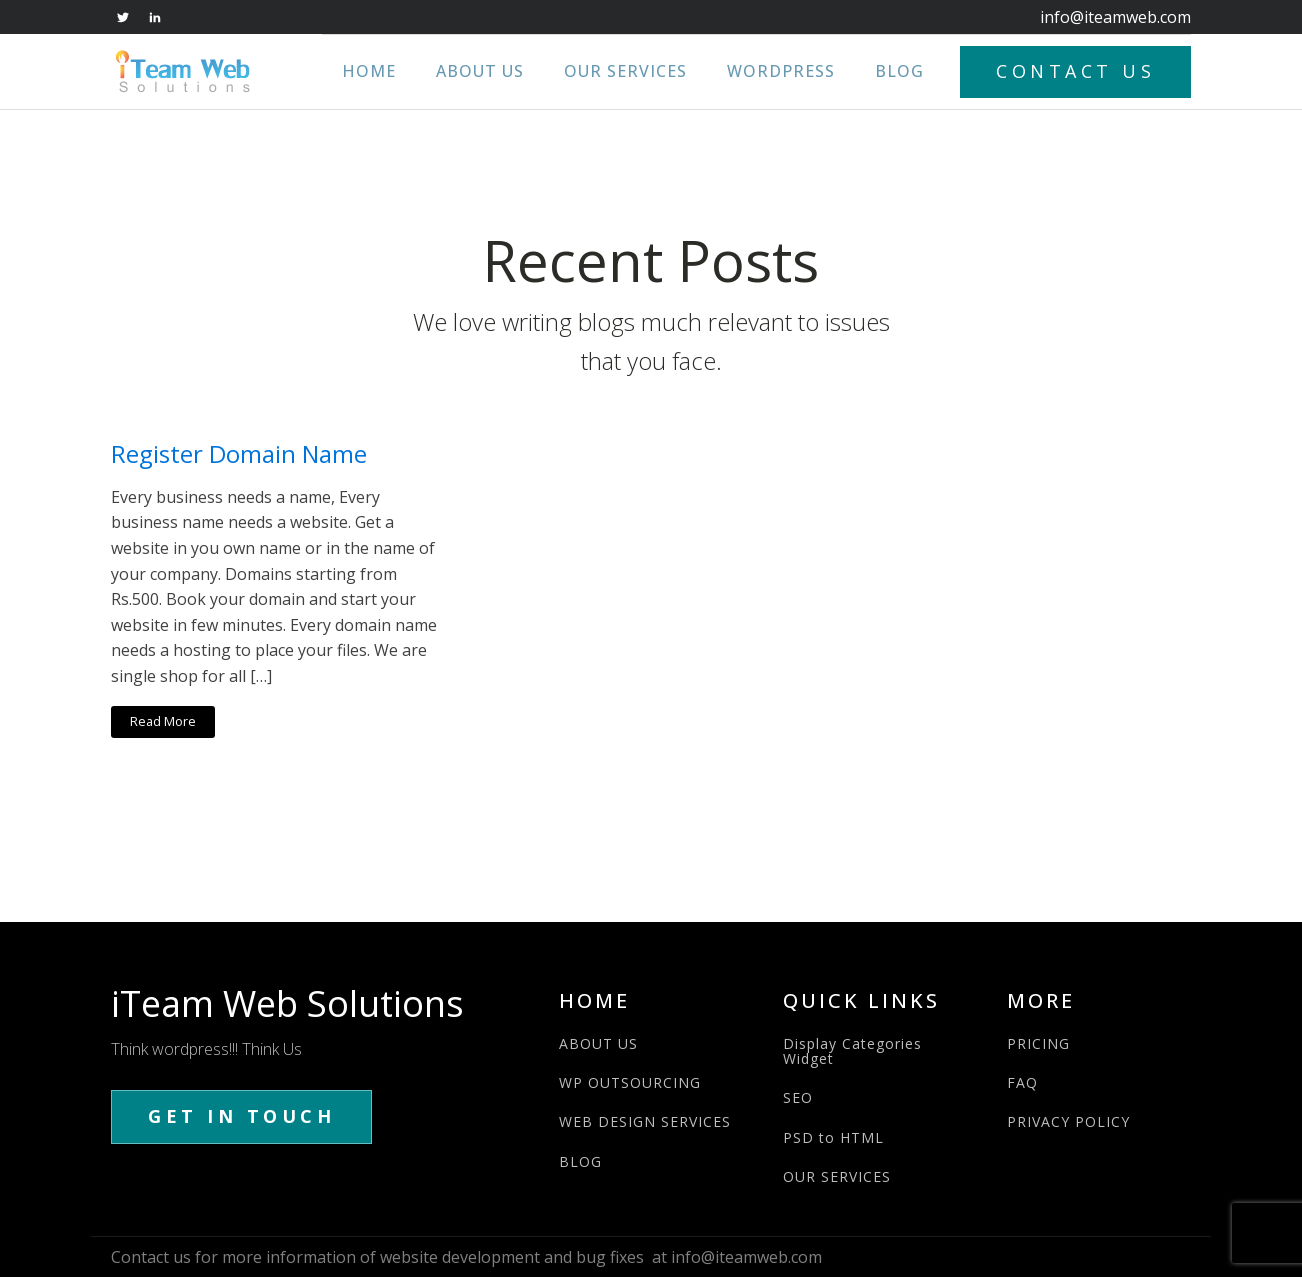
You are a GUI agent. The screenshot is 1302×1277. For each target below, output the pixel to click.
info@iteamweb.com (1115, 17)
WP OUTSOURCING (630, 1082)
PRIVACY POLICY (1068, 1121)
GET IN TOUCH (241, 1116)
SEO (798, 1097)
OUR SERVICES (837, 1176)
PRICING (1038, 1043)
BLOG (580, 1161)
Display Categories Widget (852, 1051)
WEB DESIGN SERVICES (645, 1121)
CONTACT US (1075, 71)
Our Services (625, 71)
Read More (163, 721)
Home (369, 71)
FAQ (1022, 1082)
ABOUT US (598, 1043)
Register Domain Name (239, 454)
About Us (480, 71)
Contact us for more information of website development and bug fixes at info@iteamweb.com (466, 1257)
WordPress (781, 71)
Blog (899, 71)
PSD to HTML (833, 1137)
